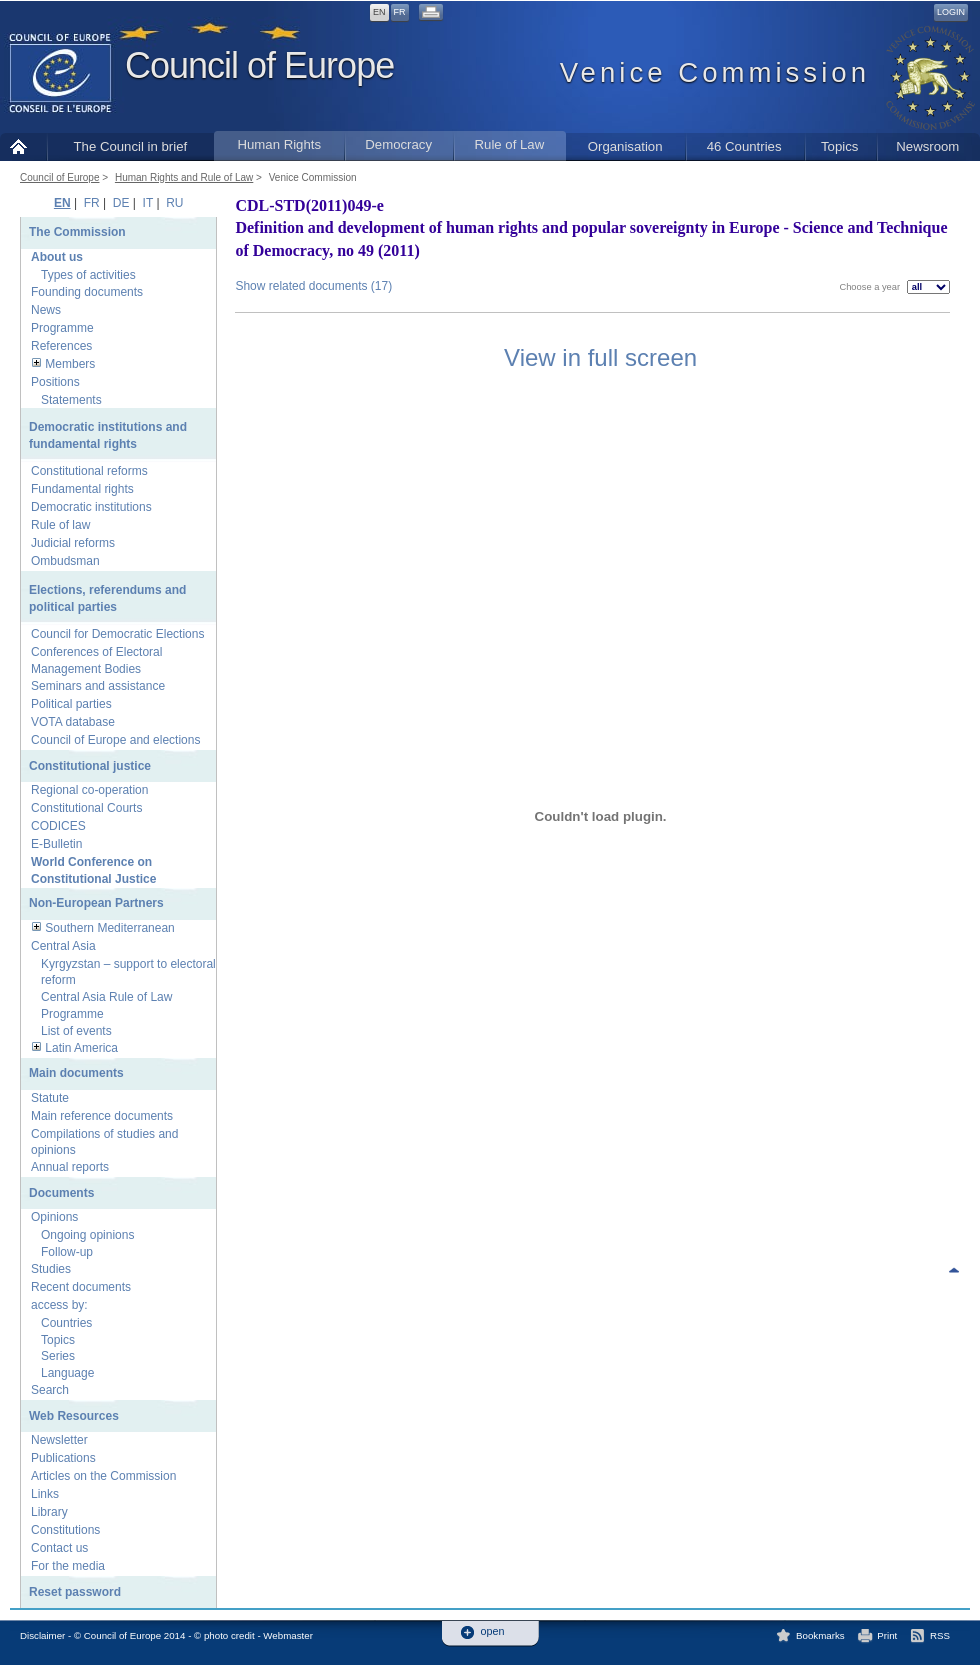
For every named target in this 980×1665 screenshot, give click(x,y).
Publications (63, 1458)
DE (121, 203)
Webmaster (288, 1635)
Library (49, 1512)
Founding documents (87, 292)
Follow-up (67, 1252)
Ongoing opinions (87, 1235)
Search (50, 1390)
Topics (839, 146)
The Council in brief (131, 146)
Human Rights (279, 144)
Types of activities (88, 275)
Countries (66, 1323)
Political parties (71, 704)
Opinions (54, 1217)
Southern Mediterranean (109, 928)
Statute (50, 1098)
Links (45, 1494)
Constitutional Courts (86, 808)
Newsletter (59, 1440)
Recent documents (81, 1287)
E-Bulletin (56, 844)
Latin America (81, 1048)
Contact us (59, 1548)
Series (58, 1356)
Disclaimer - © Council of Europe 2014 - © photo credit (137, 1635)
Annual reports (70, 1167)
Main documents (76, 1073)
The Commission (77, 232)
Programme (62, 328)
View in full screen (600, 357)
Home (23, 146)
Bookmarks (820, 1635)
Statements (71, 400)
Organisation (625, 146)
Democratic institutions (91, 507)
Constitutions (65, 1530)
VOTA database (73, 722)
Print (887, 1635)
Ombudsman (65, 561)
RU (174, 203)
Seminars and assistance (98, 686)
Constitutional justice (90, 766)
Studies (51, 1269)
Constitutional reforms (89, 471)
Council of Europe (259, 65)
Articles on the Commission (103, 1476)
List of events (76, 1031)
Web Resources (74, 1416)
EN (379, 12)
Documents (61, 1193)
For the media (68, 1566)
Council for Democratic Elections (117, 634)
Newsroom (927, 146)
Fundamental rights (82, 489)
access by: (59, 1305)
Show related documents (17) (313, 286)
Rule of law (60, 525)
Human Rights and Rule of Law (184, 177)
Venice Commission (313, 177)
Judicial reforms (73, 543)
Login (951, 12)
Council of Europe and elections (115, 740)
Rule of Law (510, 144)
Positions (55, 382)
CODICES (58, 826)
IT (148, 203)
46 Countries (744, 146)
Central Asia (63, 946)
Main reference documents (102, 1116)
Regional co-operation (89, 790)
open (493, 1631)
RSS (940, 1635)
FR (400, 12)
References (61, 346)
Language (67, 1373)
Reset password (75, 1592)
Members (70, 364)
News (46, 310)
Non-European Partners (96, 903)
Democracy (398, 144)
